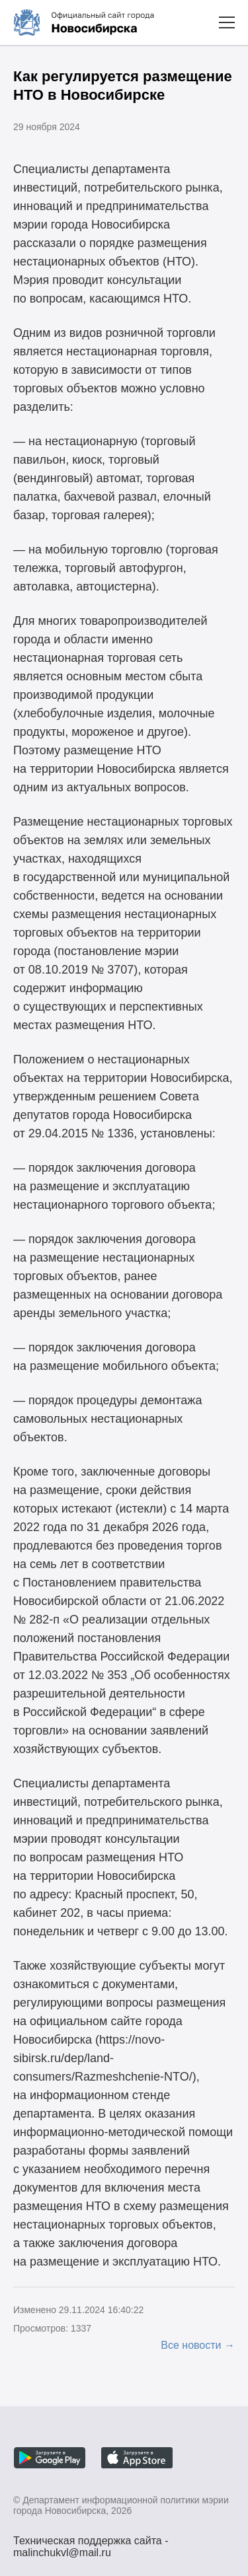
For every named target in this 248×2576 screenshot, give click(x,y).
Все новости (191, 2345)
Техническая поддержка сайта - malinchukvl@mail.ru (91, 2542)
